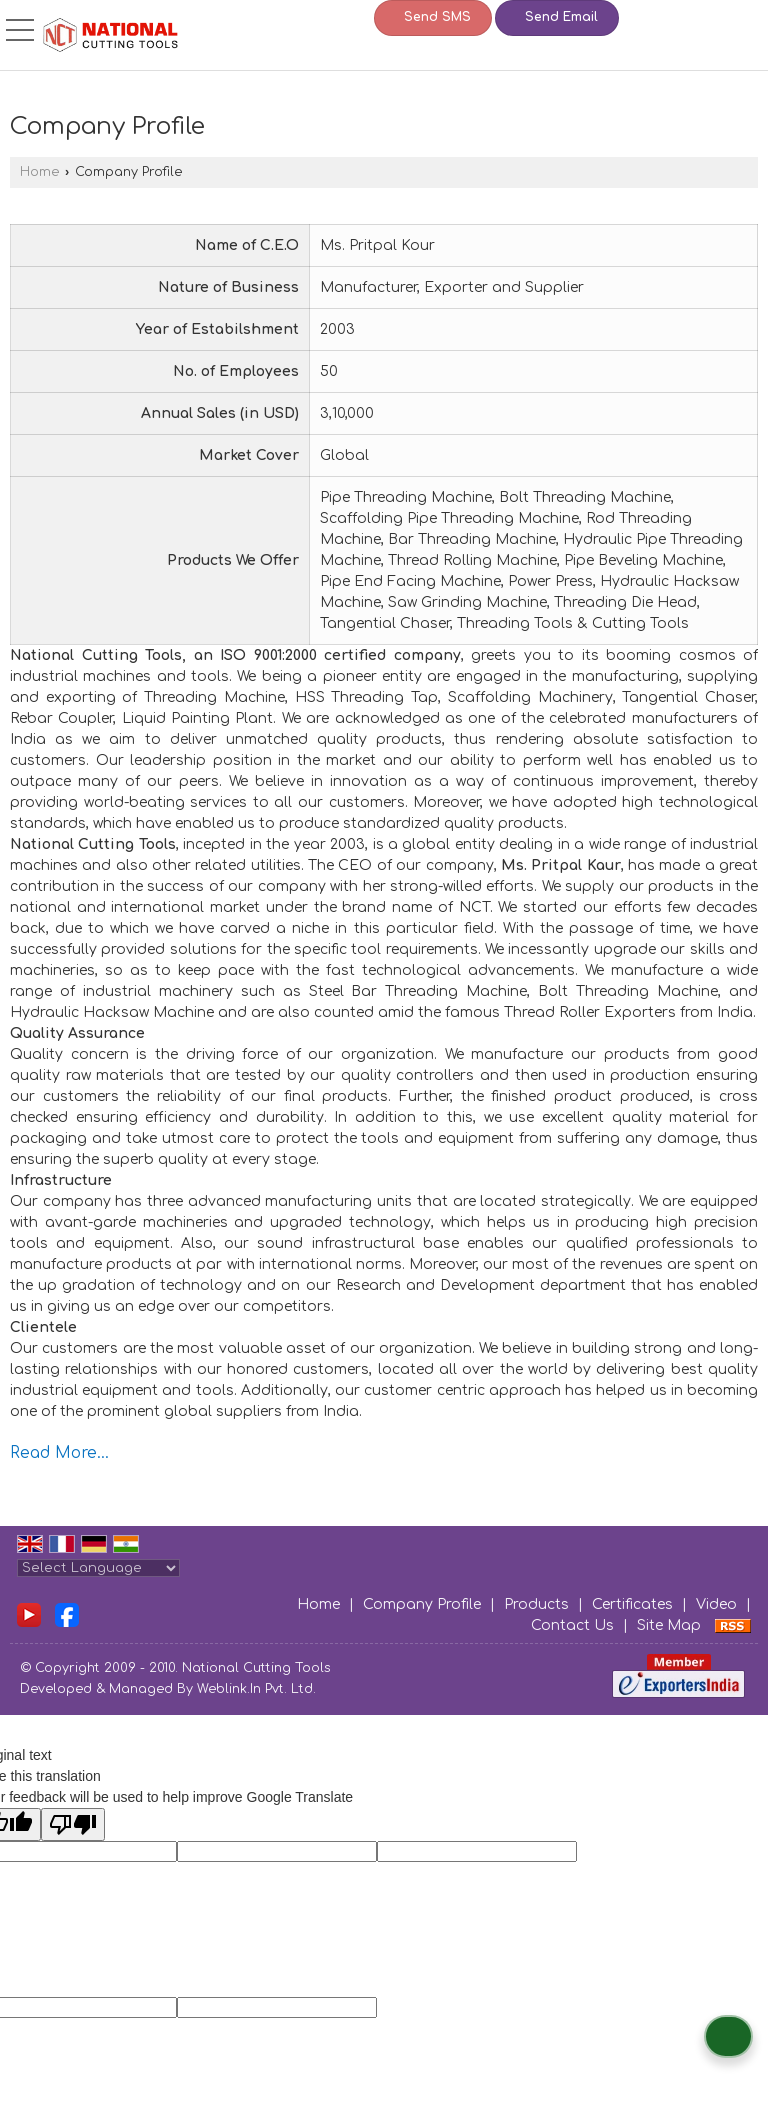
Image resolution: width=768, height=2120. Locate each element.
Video (716, 1604)
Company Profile (422, 1604)
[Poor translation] (73, 1824)
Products (536, 1604)
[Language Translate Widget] (98, 1568)
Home (39, 172)
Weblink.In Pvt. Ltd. (256, 1689)
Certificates (632, 1604)
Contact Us (572, 1625)
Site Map (669, 1625)
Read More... (59, 1453)
